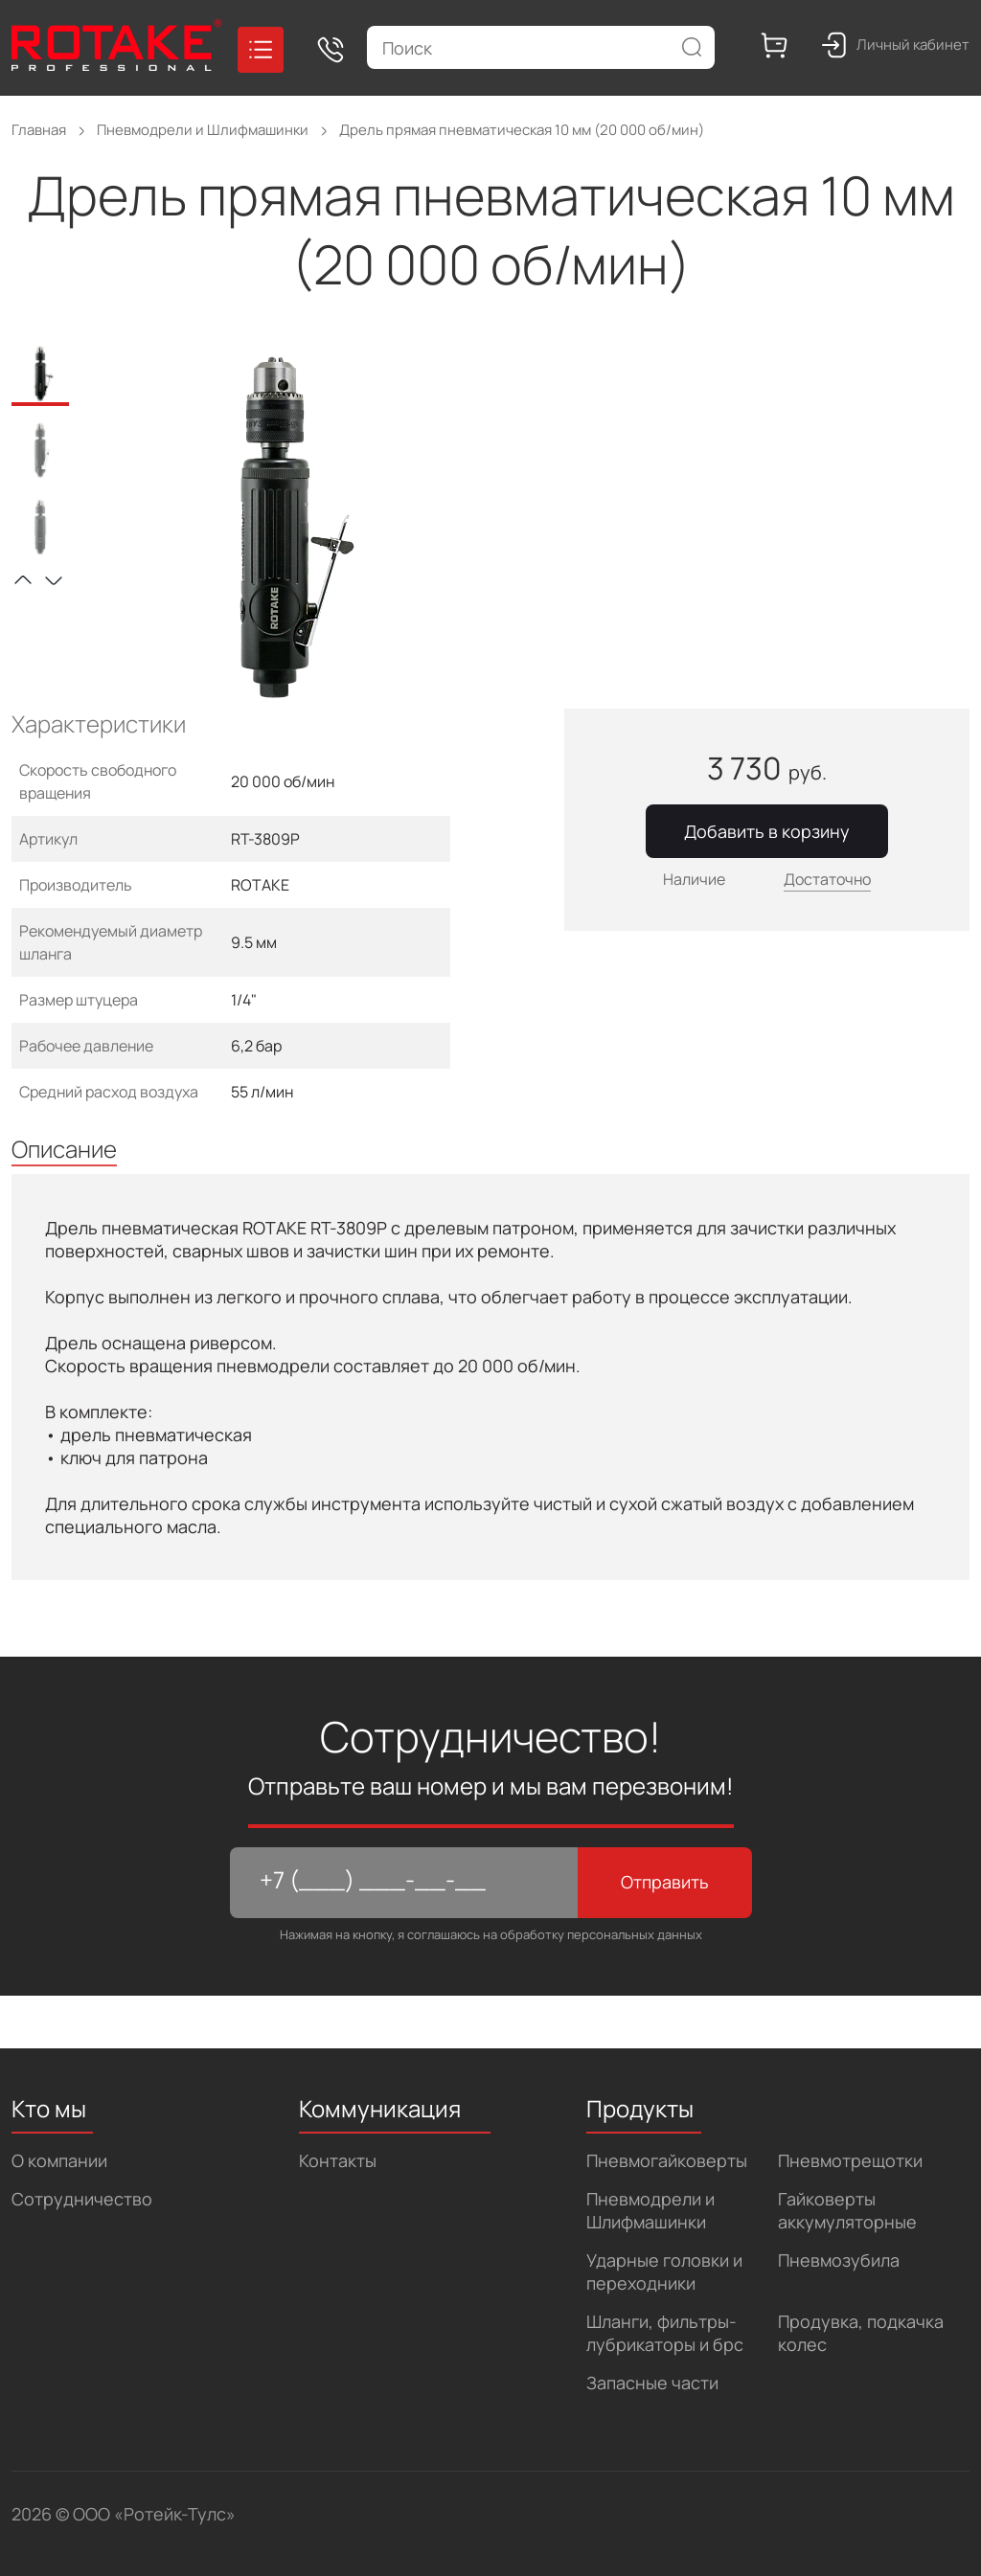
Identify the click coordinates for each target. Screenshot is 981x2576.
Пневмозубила (839, 2259)
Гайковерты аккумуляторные (847, 2210)
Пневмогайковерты (666, 2160)
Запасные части (652, 2382)
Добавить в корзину (767, 831)
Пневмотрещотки (850, 2160)
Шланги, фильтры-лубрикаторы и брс (664, 2333)
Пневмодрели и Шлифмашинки (650, 2210)
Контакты (337, 2160)
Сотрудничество (81, 2198)
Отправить (665, 1881)
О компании (59, 2160)
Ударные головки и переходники (664, 2271)
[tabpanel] (286, 528)
